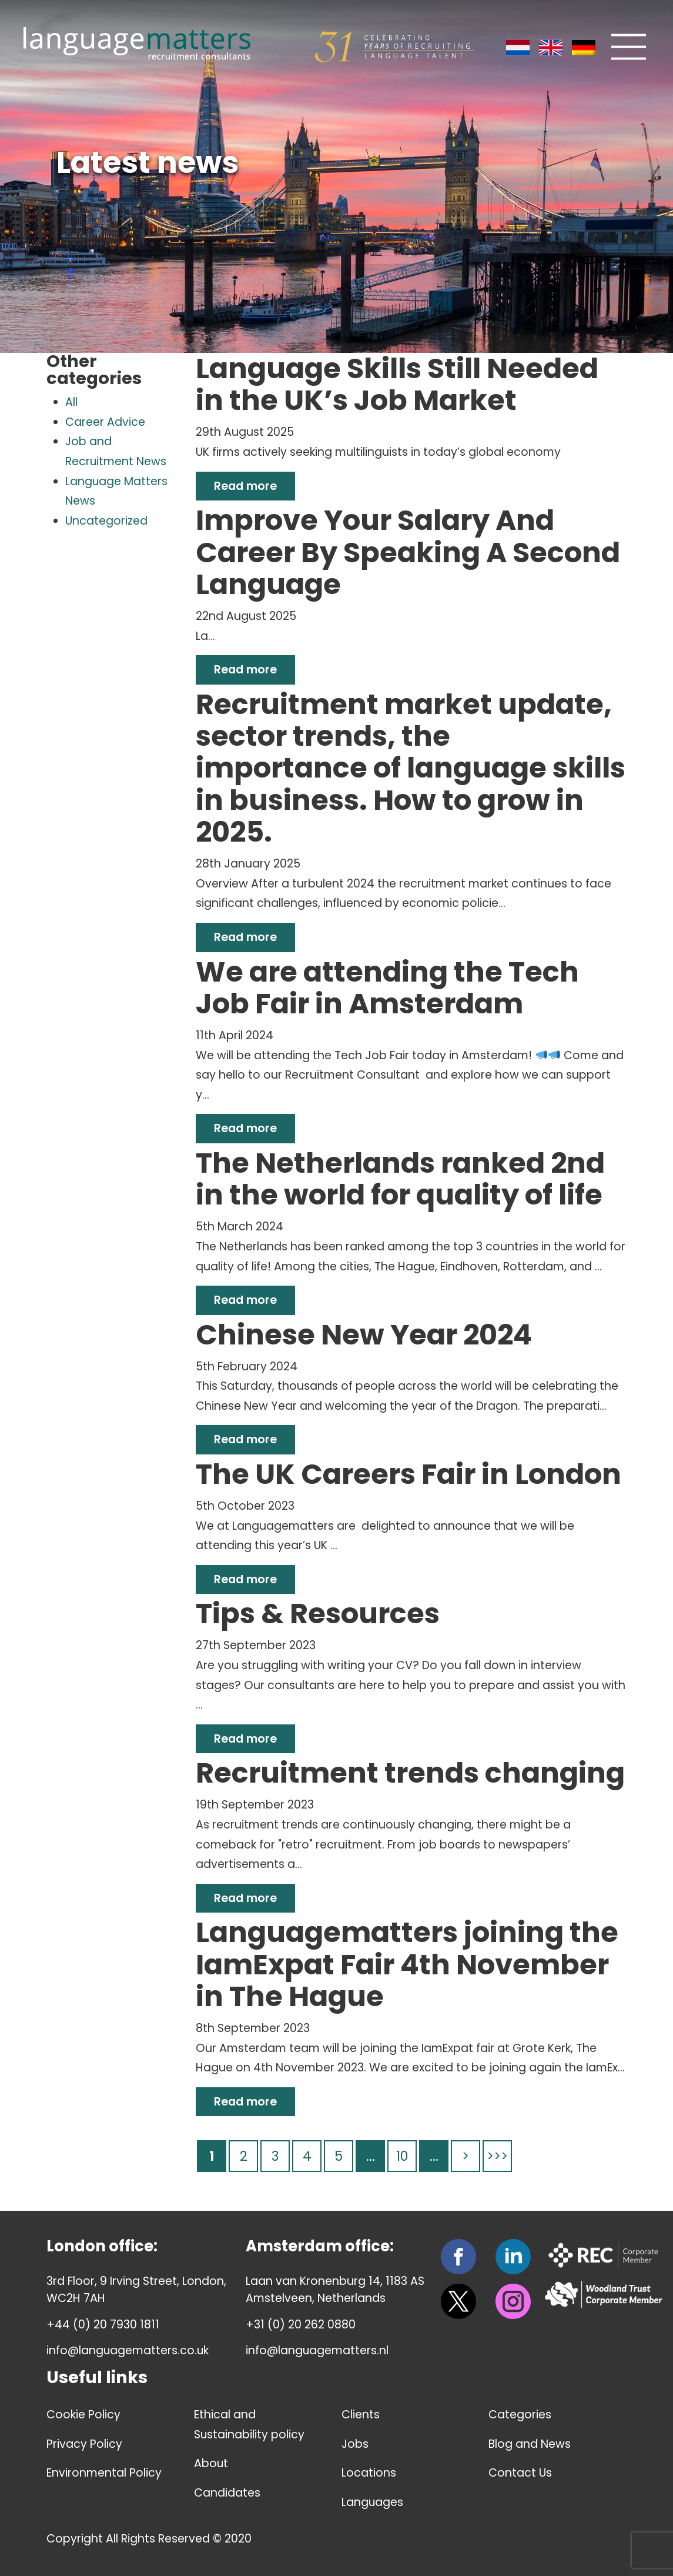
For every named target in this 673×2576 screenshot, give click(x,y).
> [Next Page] (465, 2156)
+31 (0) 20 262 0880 (301, 2325)
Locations (368, 2473)
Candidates (227, 2493)
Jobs (355, 2444)
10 (402, 2156)
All (71, 402)
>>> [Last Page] (497, 2156)
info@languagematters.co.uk (128, 2350)
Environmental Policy (104, 2473)
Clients (360, 2414)
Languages (372, 2502)
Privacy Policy (84, 2444)
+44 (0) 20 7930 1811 (102, 2325)
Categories (519, 2414)
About (211, 2463)
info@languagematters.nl (317, 2350)
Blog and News (529, 2444)
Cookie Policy (83, 2414)
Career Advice (105, 422)
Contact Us (520, 2473)
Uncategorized (106, 521)
